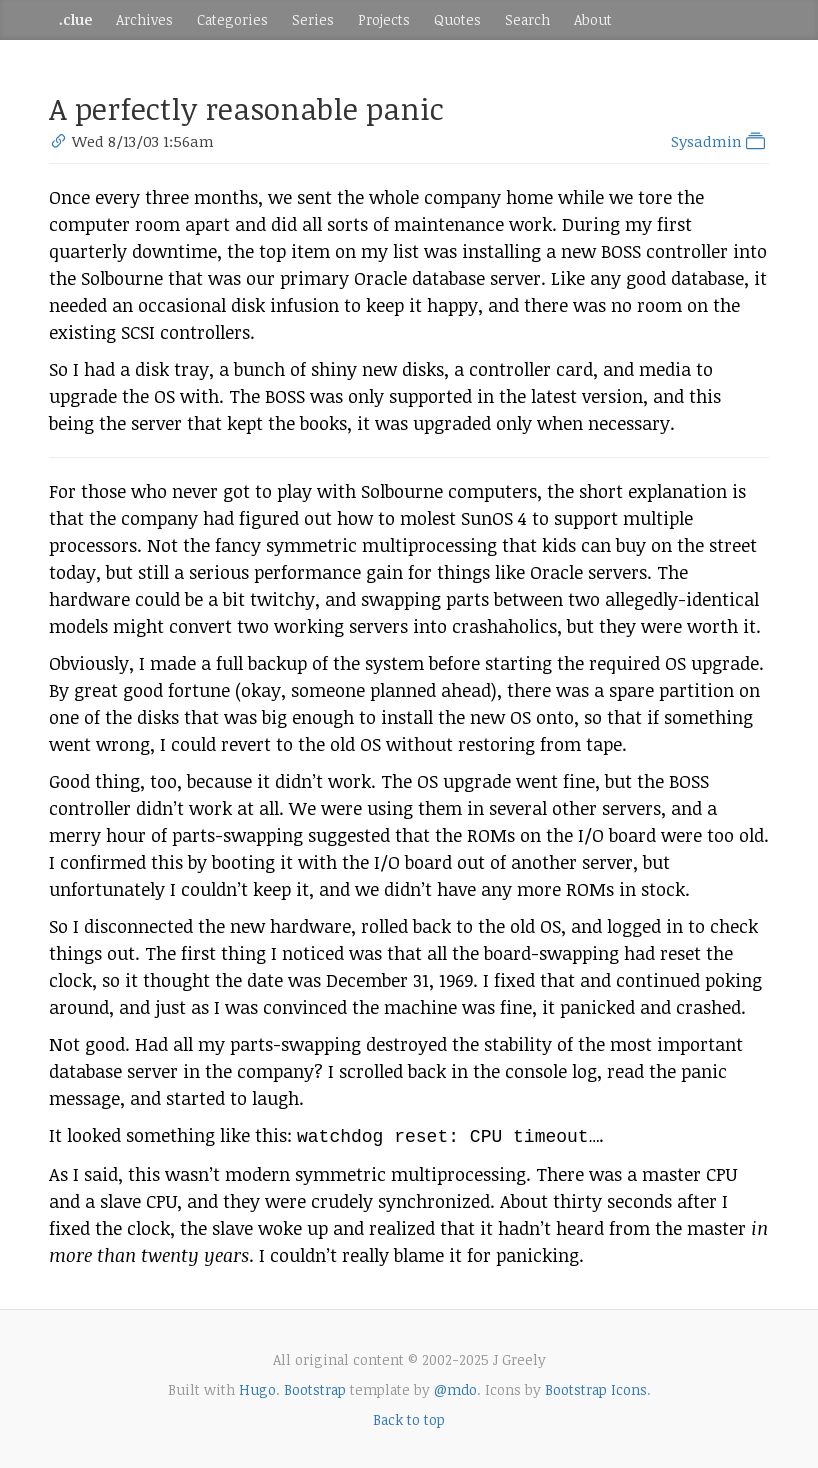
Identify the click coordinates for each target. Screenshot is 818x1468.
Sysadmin (720, 141)
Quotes (457, 19)
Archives (144, 19)
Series (313, 19)
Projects (384, 19)
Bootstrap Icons (596, 1387)
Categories (232, 19)
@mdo (455, 1387)
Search (527, 19)
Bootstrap (315, 1387)
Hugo (257, 1387)
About (593, 19)
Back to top (409, 1417)
